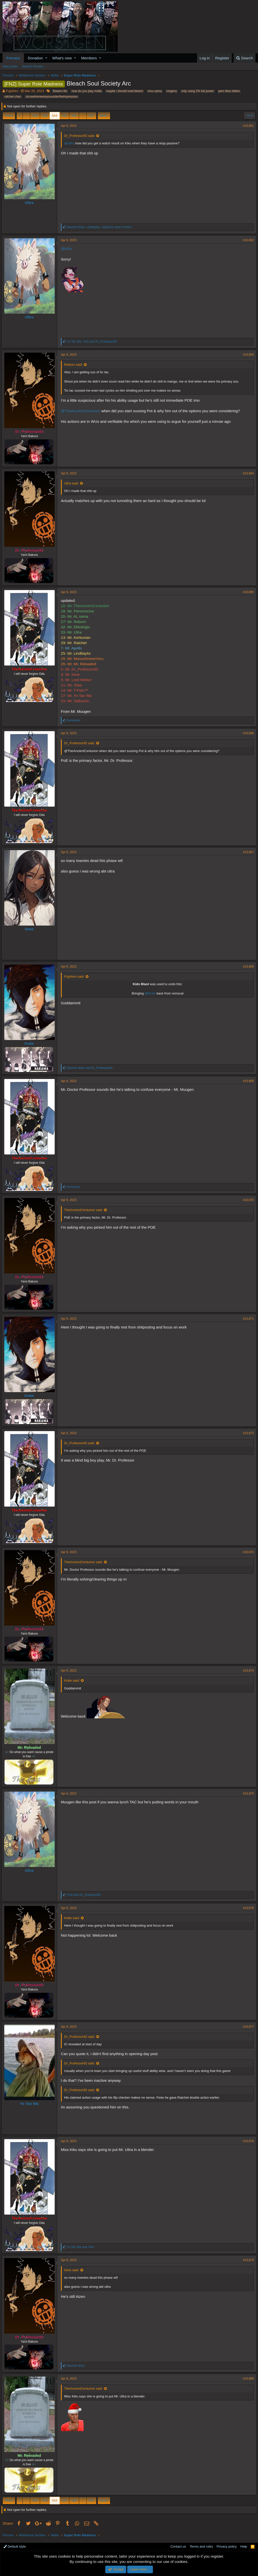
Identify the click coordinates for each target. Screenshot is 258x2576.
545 (64, 115)
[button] (46, 58)
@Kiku (67, 248)
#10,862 (247, 240)
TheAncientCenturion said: (84, 1210)
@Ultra (70, 143)
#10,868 (247, 966)
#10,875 (247, 1793)
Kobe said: (73, 1680)
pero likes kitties (229, 91)
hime (30, 929)
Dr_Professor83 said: (80, 136)
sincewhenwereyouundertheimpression (51, 96)
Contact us (178, 2546)
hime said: (72, 2270)
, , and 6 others (100, 227)
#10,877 (247, 2026)
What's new (62, 58)
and (91, 1068)
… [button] (26, 115)
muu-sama (155, 91)
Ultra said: (72, 483)
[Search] (244, 58)
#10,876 (247, 1908)
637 (91, 115)
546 (74, 115)
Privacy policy (227, 2546)
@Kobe (150, 993)
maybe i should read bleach (124, 91)
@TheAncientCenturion (81, 411)
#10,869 (247, 1081)
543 (45, 115)
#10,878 (247, 2141)
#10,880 (247, 2378)
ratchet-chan (12, 96)
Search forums (32, 66)
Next (103, 115)
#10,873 (247, 1552)
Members (89, 58)
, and (93, 341)
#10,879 (247, 2260)
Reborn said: (74, 364)
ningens (171, 91)
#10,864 (247, 473)
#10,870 (247, 1200)
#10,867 (247, 852)
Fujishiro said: (75, 976)
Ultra (30, 202)
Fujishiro (12, 91)
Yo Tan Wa (30, 2103)
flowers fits (60, 91)
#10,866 (247, 733)
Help (243, 2546)
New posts (10, 66)
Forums (13, 58)
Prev (9, 115)
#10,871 (247, 1318)
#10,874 (247, 1670)
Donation (35, 58)
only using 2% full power (197, 91)
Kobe (30, 1043)
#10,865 (247, 592)
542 (35, 115)
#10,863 (247, 354)
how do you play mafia (87, 91)
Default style (15, 2546)
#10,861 (247, 126)
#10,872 (247, 1433)
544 (54, 115)
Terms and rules (201, 2546)
